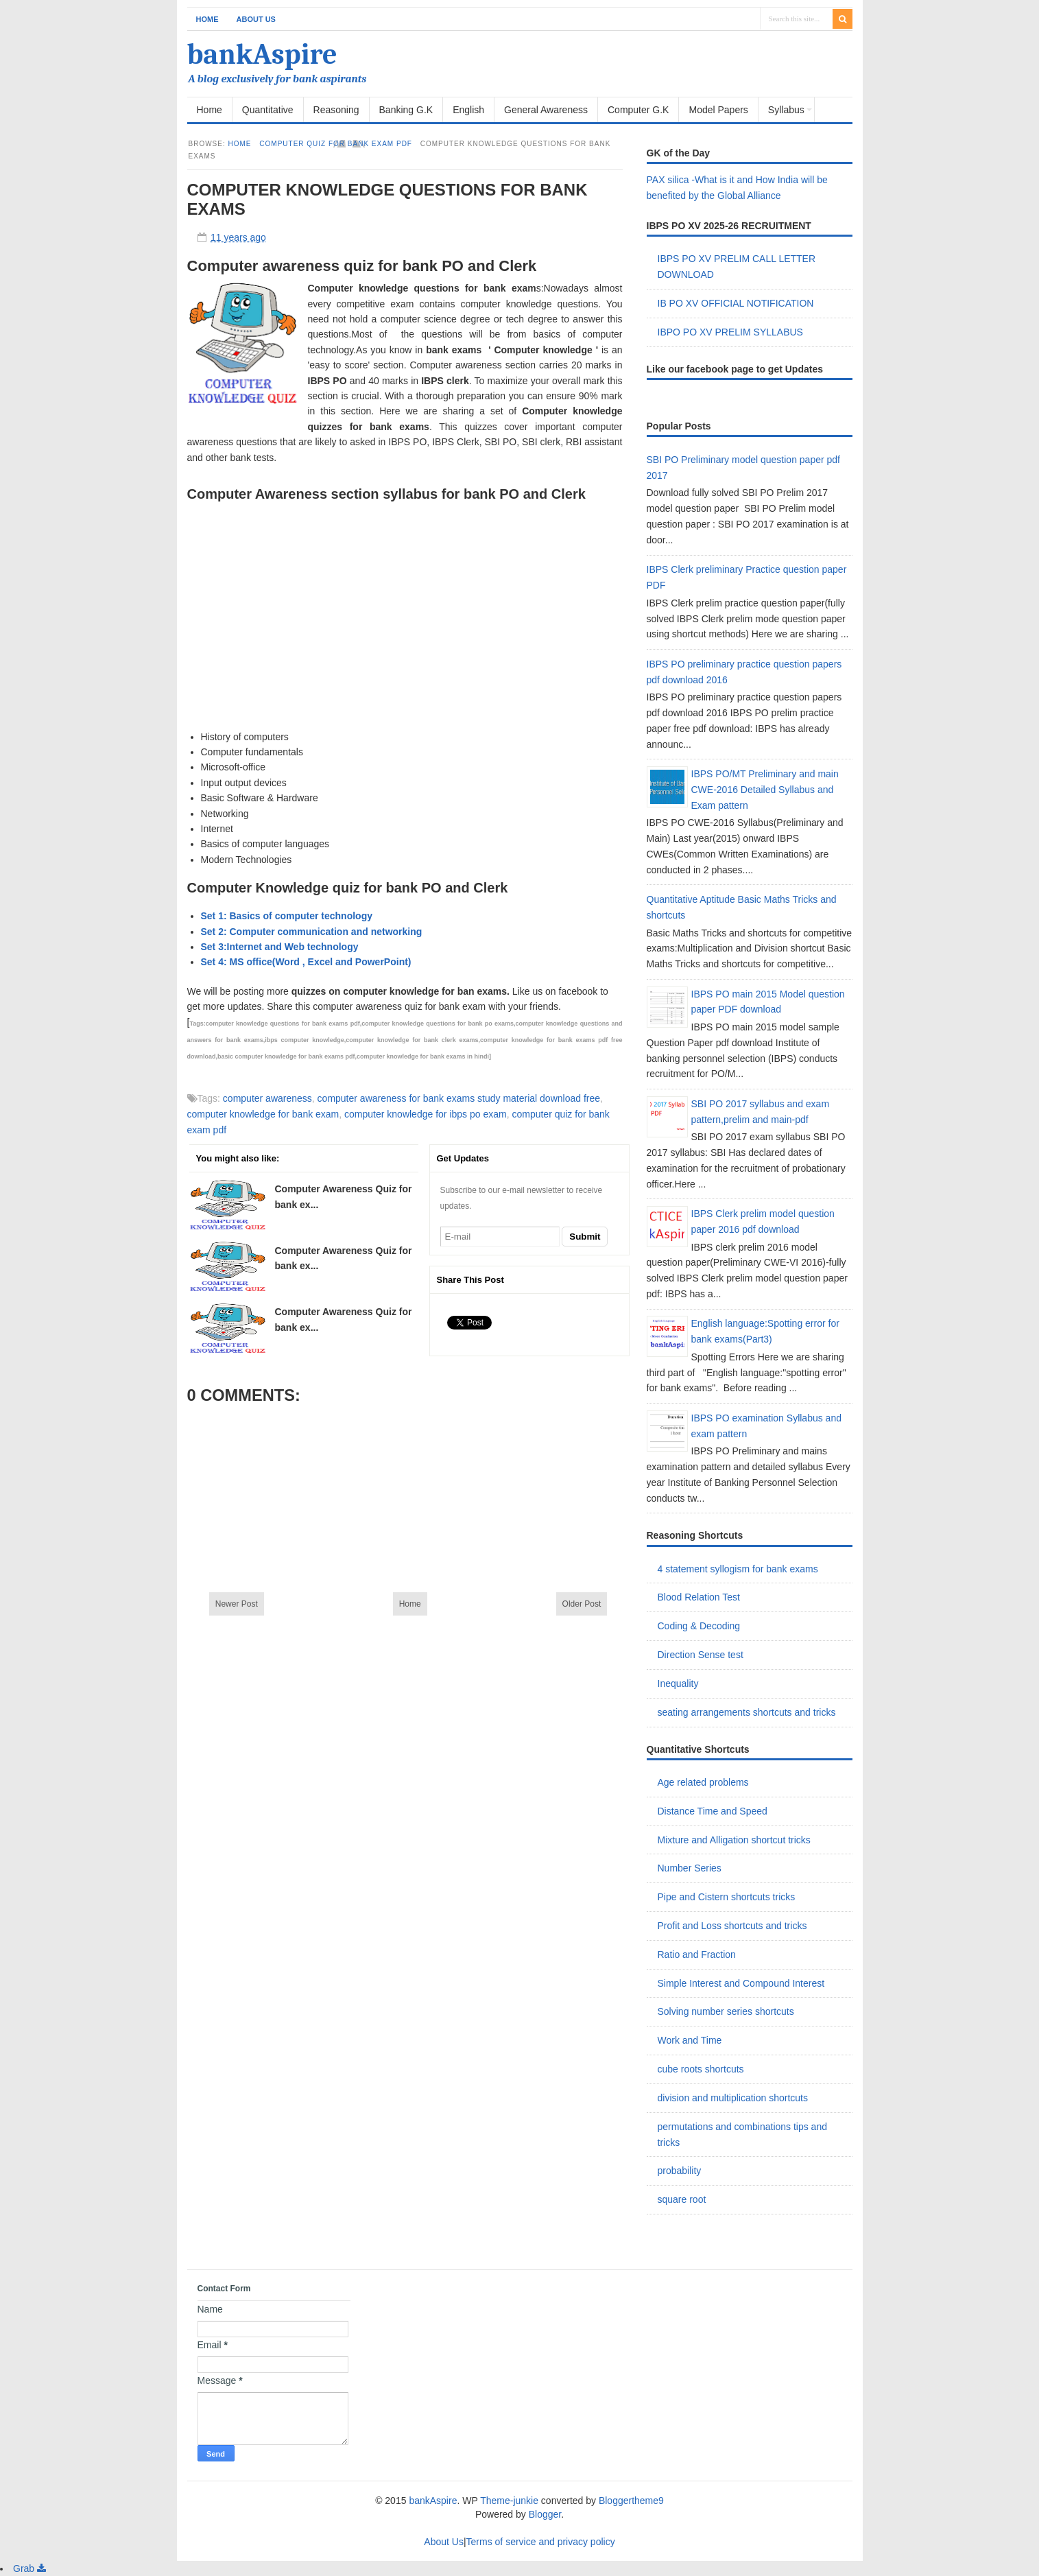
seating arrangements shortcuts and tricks (747, 1712)
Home (207, 19)
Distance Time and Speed (712, 1811)
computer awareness (267, 1098)
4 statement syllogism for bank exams (738, 1568)
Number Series (689, 1868)
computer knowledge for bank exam (263, 1114)
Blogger (545, 2514)
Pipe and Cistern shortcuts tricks (727, 1896)
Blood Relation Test (699, 1597)
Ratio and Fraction (697, 1954)
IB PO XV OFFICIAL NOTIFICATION (736, 303)
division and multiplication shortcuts (733, 2097)
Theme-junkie (509, 2500)
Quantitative (268, 109)
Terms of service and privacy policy (540, 2541)
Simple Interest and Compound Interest (741, 1983)
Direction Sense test (700, 1654)
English (468, 109)
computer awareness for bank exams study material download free (459, 1098)
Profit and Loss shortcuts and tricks (732, 1925)
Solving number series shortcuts (726, 2011)
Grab (29, 2568)
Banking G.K (406, 109)
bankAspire (262, 54)
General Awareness (546, 109)
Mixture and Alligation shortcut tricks (734, 1839)
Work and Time (690, 2040)
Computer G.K (638, 109)
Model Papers (718, 109)
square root (682, 2199)
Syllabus (786, 109)
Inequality (678, 1683)
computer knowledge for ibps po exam (425, 1114)
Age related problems (703, 1782)
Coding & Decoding (699, 1625)
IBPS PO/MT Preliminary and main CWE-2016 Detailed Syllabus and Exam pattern (765, 789)
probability (680, 2170)
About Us (256, 19)
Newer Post (236, 1604)
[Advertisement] (405, 604)
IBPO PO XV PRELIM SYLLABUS (730, 332)
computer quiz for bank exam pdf (335, 143)
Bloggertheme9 (631, 2500)
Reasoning (336, 109)
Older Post (581, 1604)
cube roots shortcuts (701, 2069)
